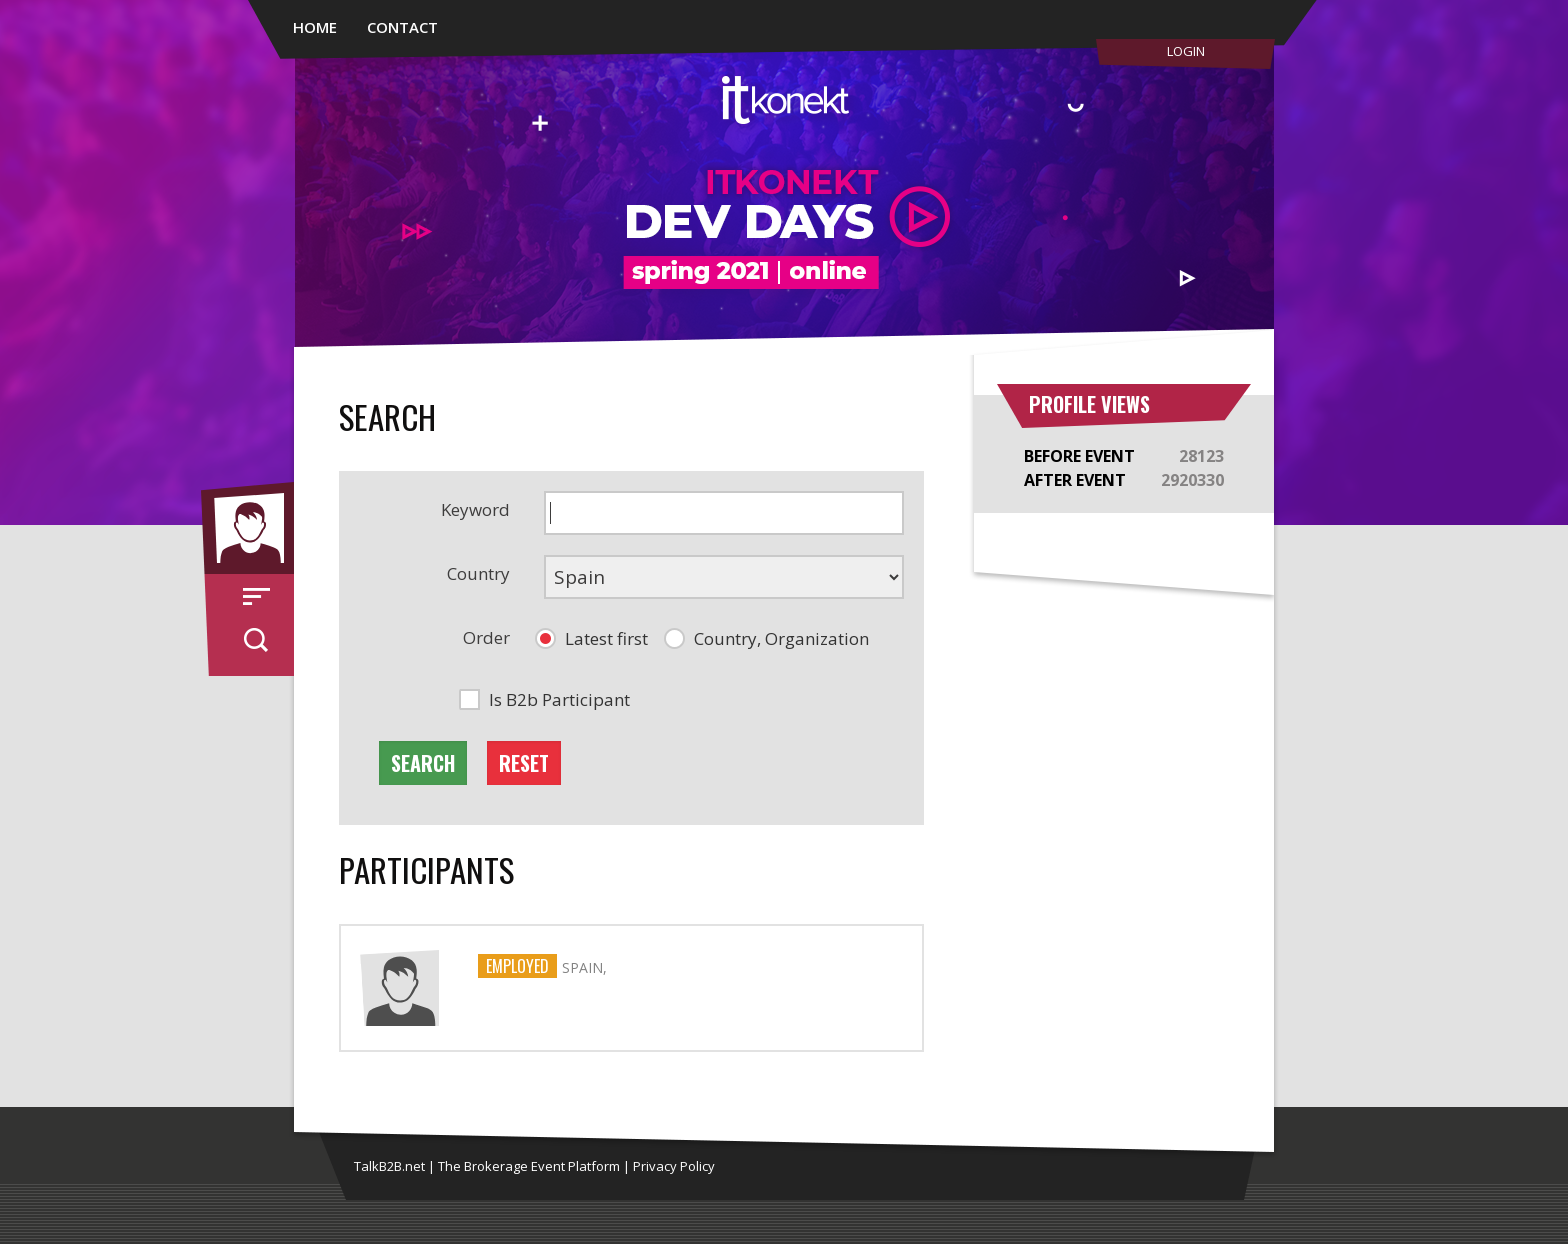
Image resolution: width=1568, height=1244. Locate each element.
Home (315, 27)
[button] (591, 638)
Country (478, 573)
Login (1186, 51)
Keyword (475, 509)
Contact (402, 27)
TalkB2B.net (389, 1166)
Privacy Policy (674, 1166)
